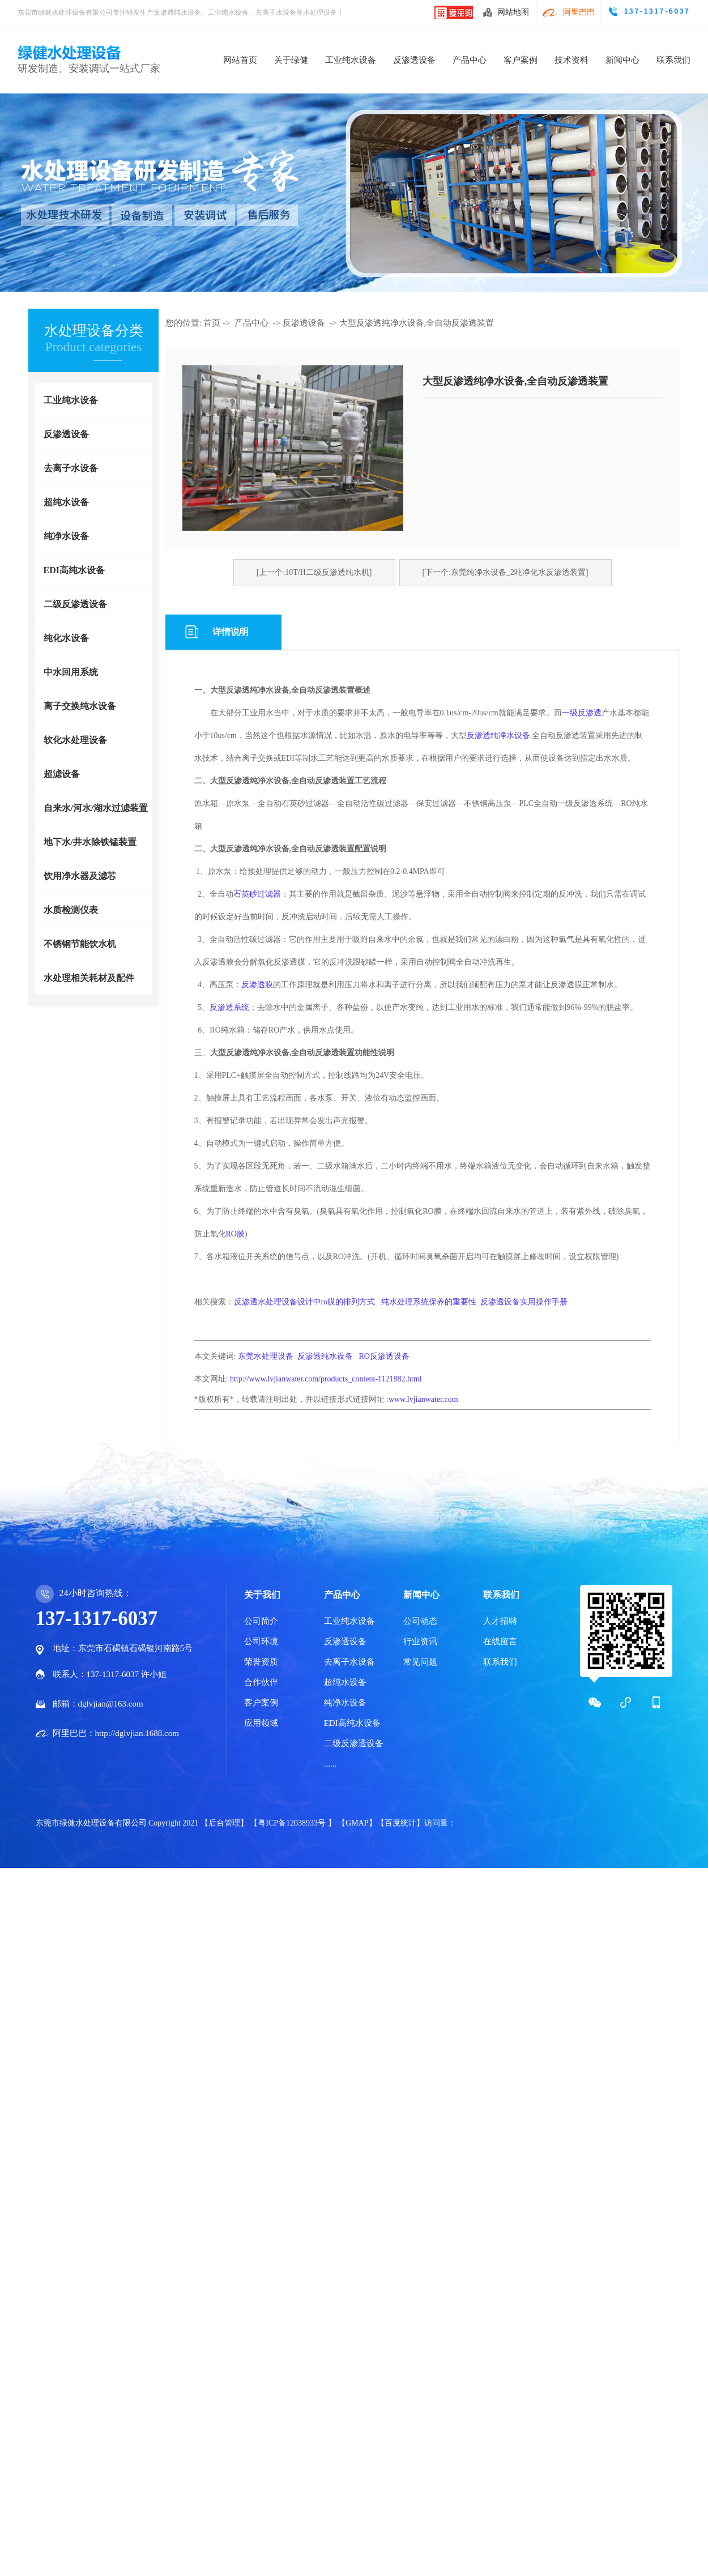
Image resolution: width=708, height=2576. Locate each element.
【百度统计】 (400, 1823)
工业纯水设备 (350, 60)
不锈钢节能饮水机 (80, 944)
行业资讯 (420, 1641)
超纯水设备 (66, 502)
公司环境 (261, 1641)
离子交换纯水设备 (80, 706)
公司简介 (261, 1621)
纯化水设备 (66, 638)
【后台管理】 (225, 1823)
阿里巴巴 (579, 12)
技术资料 (571, 60)
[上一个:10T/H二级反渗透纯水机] (314, 572)
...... (330, 1763)
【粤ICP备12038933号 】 (294, 1823)
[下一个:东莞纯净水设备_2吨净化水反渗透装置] (505, 572)
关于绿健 (291, 60)
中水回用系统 (71, 672)
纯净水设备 (66, 536)
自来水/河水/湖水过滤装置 (96, 808)
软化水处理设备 (75, 740)
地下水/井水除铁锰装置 (90, 842)
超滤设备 (62, 774)
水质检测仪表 (71, 910)
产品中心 (470, 60)
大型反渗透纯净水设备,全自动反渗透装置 (416, 322)
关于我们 (262, 1595)
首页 (211, 322)
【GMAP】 (357, 1823)
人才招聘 (500, 1621)
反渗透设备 (414, 60)
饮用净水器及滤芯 (80, 876)
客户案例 (521, 60)
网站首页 (240, 60)
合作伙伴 (261, 1682)
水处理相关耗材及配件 (89, 978)
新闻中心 (622, 60)
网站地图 (513, 12)
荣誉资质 (261, 1661)
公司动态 (420, 1621)
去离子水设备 (71, 468)
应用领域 (261, 1723)
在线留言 (500, 1641)
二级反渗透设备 (75, 604)
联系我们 (673, 60)
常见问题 (420, 1661)
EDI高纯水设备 (74, 570)
